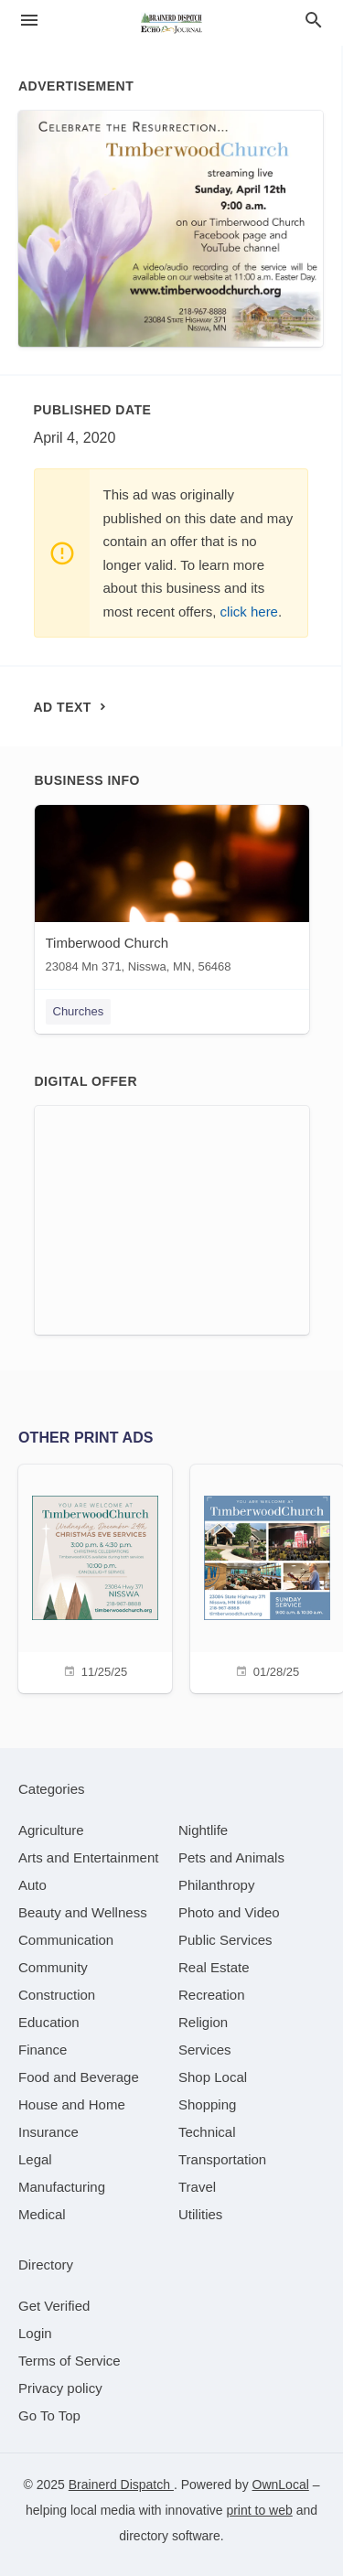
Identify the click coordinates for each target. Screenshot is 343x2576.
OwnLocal (280, 2484)
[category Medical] (42, 2214)
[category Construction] (56, 1994)
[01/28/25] (267, 1577)
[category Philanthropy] (216, 1885)
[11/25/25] (95, 1577)
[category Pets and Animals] (231, 1857)
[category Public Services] (225, 1940)
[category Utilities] (200, 2214)
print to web (259, 2510)
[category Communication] (65, 1940)
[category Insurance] (48, 2132)
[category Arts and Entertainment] (88, 1857)
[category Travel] (197, 2187)
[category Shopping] (207, 2104)
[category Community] (53, 1967)
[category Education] (49, 2022)
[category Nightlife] (203, 1830)
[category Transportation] (222, 2159)
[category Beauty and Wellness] (82, 1912)
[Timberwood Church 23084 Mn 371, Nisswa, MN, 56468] (172, 893)
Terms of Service (69, 2360)
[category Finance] (42, 2049)
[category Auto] (32, 1885)
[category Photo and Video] (229, 1912)
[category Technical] (207, 2132)
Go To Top (49, 2415)
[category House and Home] (71, 2104)
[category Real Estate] (214, 1967)
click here (249, 611)
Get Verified (54, 2305)
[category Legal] (35, 2159)
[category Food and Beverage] (78, 2077)
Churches (78, 1011)
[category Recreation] (211, 1994)
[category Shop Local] (212, 2077)
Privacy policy (60, 2388)
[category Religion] (203, 2022)
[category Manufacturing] (61, 2187)
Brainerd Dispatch (121, 2484)
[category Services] (204, 2049)
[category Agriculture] (51, 1830)
